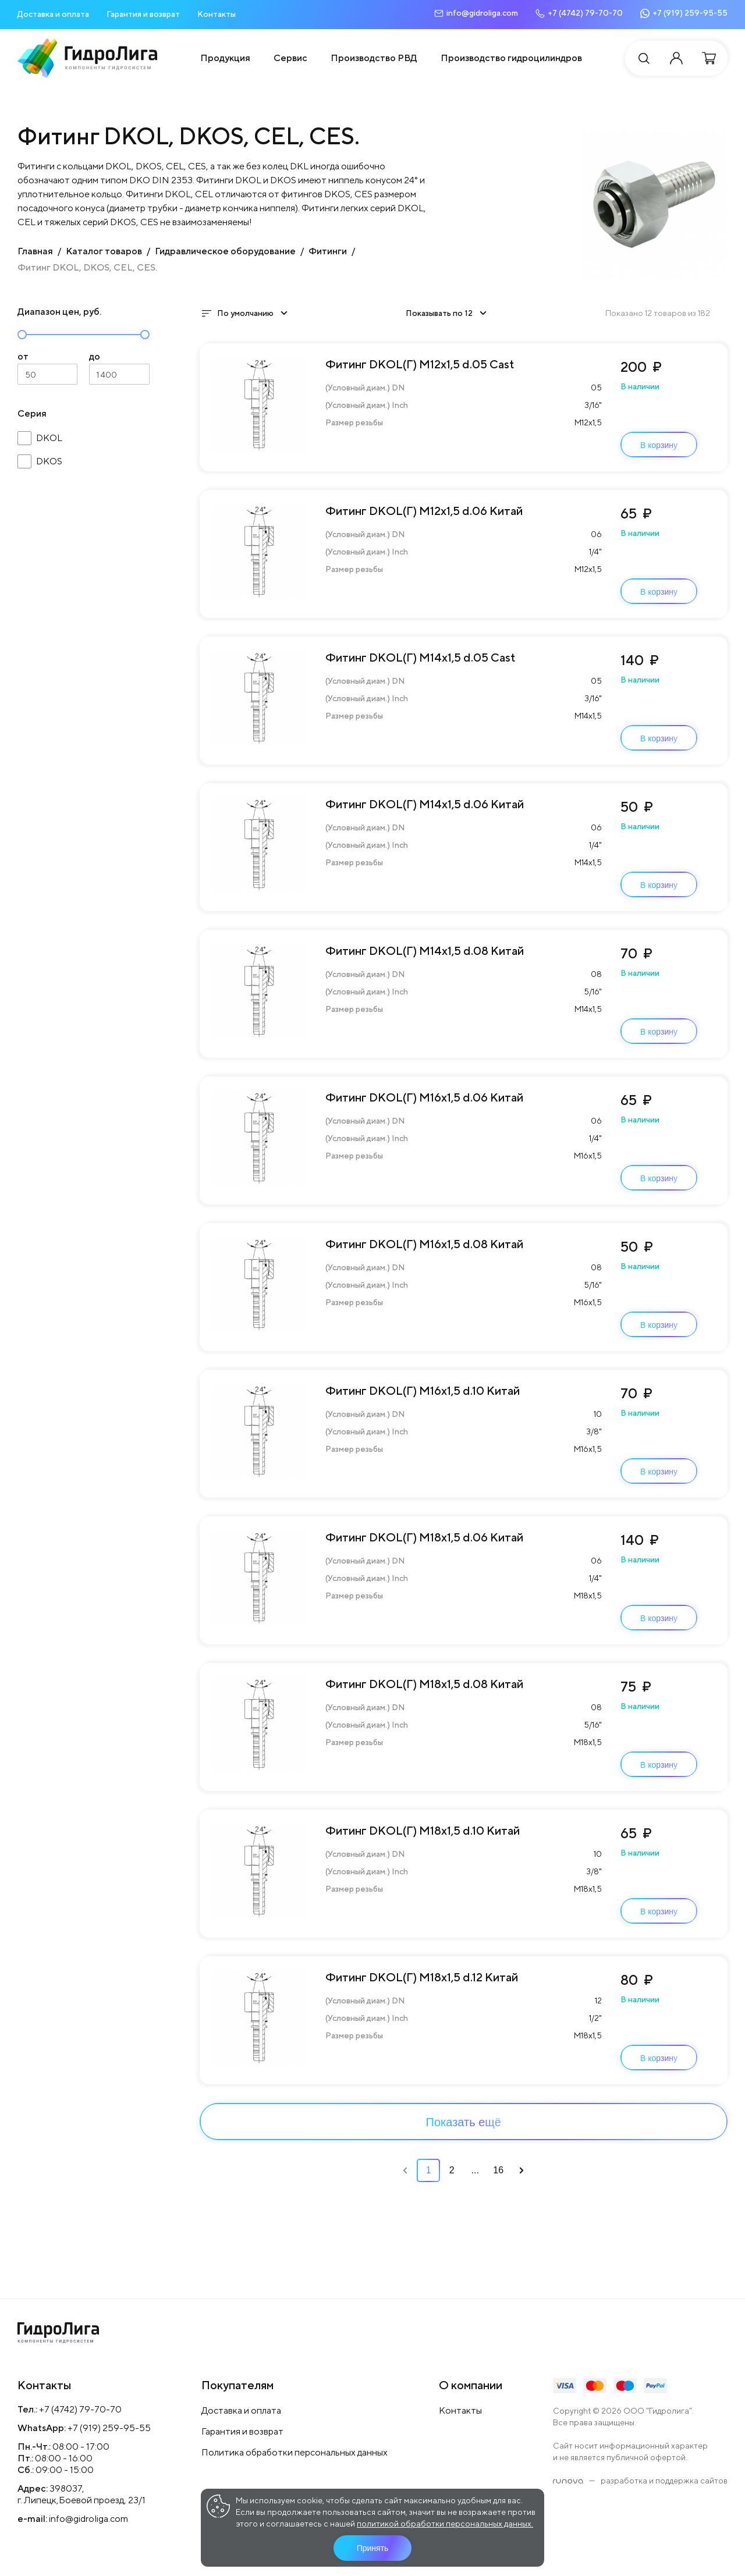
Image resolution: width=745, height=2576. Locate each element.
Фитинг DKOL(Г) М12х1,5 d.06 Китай (424, 510)
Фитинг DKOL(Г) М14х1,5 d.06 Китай (424, 804)
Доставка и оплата (53, 14)
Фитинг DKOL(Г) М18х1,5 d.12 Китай (421, 1977)
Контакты (216, 14)
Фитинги (327, 251)
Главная (35, 251)
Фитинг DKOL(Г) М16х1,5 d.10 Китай (422, 1390)
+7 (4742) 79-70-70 (80, 2409)
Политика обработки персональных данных (294, 2452)
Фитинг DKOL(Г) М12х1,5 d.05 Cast (420, 364)
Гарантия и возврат (143, 14)
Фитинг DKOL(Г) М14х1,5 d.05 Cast (420, 657)
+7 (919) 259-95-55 (109, 2427)
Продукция (225, 57)
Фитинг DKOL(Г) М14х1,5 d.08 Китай (424, 950)
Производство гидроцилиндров (511, 57)
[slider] (22, 334)
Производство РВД (374, 57)
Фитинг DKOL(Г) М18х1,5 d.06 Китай (424, 1537)
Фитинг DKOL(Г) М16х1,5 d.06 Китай (424, 1097)
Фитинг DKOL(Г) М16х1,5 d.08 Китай (424, 1243)
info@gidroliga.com (88, 2518)
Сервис (290, 57)
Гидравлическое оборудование (225, 251)
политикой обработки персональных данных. (445, 2523)
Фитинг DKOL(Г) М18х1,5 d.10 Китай (422, 1830)
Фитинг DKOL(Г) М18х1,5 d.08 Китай (424, 1683)
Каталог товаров (104, 251)
